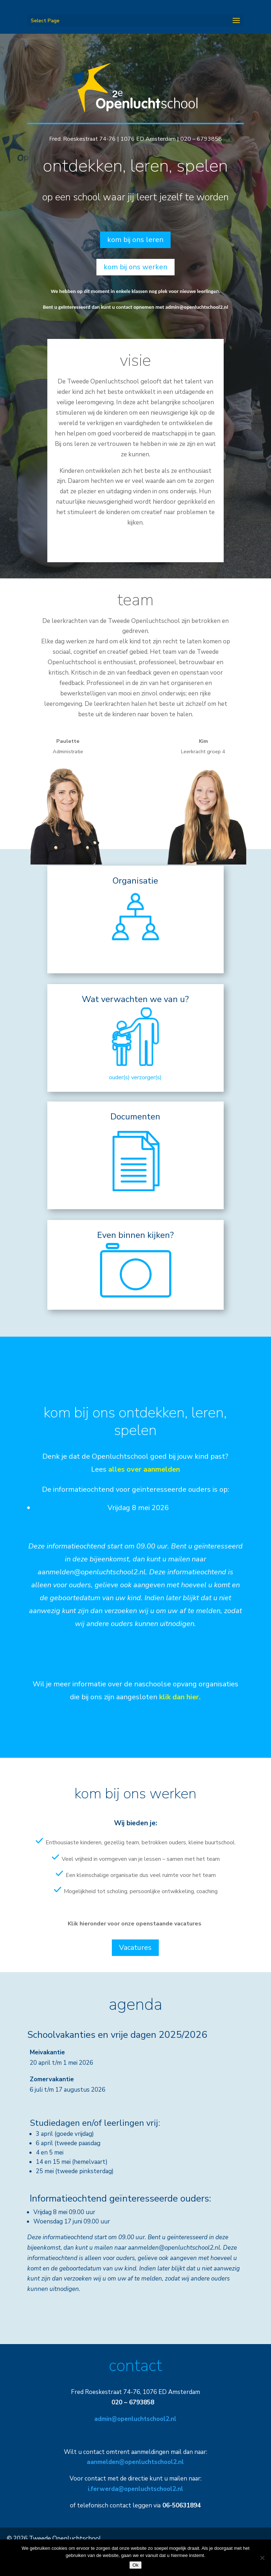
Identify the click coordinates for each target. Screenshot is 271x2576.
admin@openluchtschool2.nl (196, 307)
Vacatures (135, 1947)
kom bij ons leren (135, 239)
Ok (135, 2565)
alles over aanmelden (144, 1469)
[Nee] (262, 2557)
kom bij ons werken (135, 267)
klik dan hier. (180, 1697)
